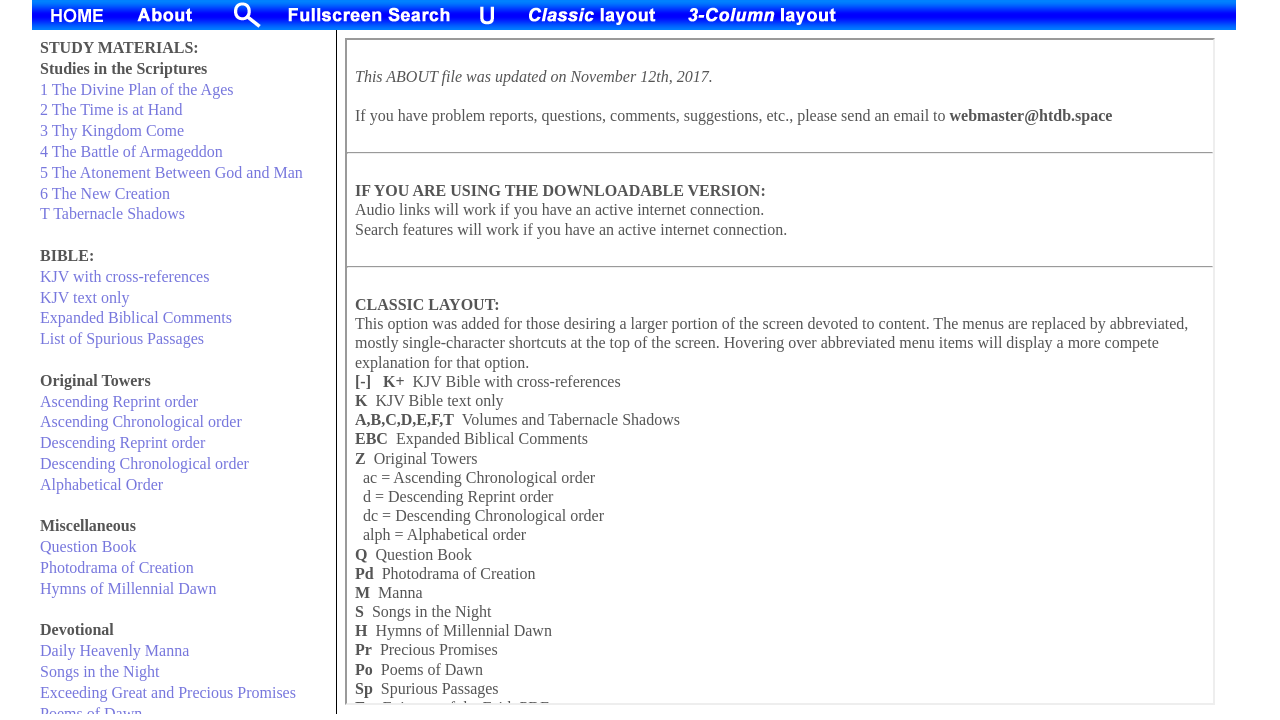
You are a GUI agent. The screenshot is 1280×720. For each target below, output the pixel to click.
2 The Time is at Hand (111, 109)
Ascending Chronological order (141, 421)
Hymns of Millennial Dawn (128, 588)
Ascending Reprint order (119, 401)
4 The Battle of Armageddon (131, 151)
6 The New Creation (105, 193)
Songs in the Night (100, 671)
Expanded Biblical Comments (136, 317)
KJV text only (84, 297)
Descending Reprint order (122, 442)
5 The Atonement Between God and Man (171, 172)
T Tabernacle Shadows (112, 213)
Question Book (88, 546)
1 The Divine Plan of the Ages (136, 89)
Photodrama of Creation (117, 567)
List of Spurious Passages (122, 338)
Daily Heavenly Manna (114, 650)
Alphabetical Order (101, 484)
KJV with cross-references (124, 276)
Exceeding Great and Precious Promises (168, 692)
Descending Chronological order (144, 463)
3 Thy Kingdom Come (112, 130)
